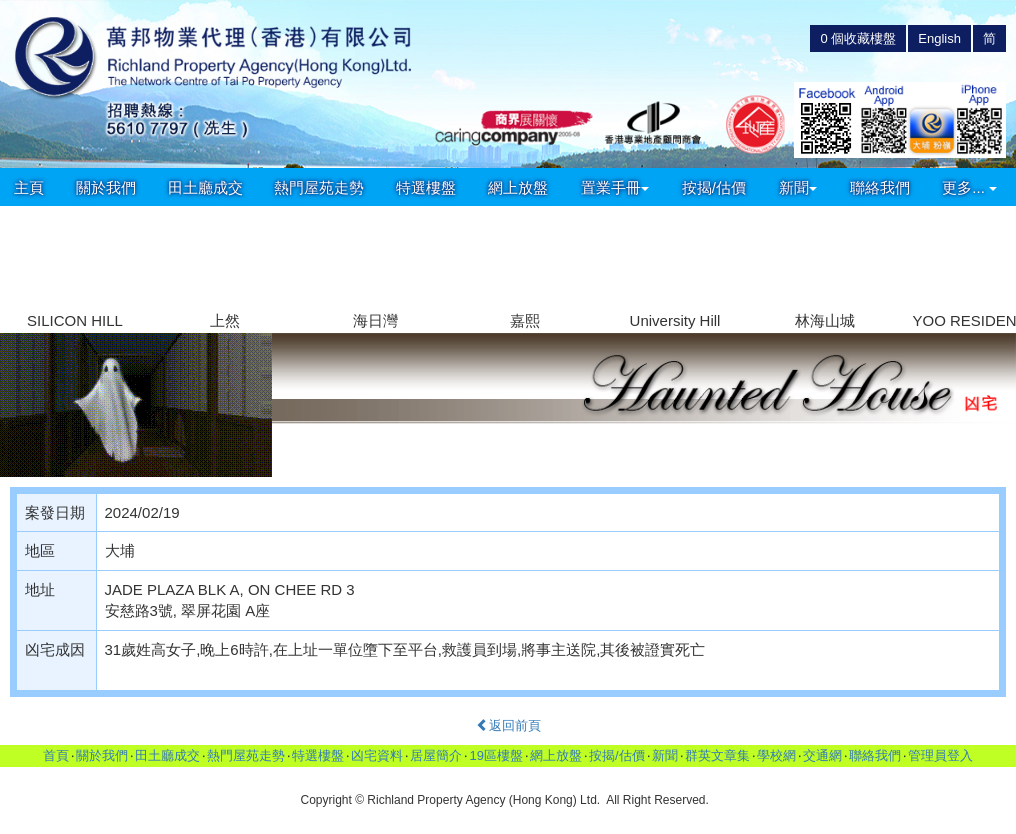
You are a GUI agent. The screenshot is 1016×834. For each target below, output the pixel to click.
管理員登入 (940, 755)
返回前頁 (508, 725)
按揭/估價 (714, 187)
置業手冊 (615, 187)
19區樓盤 (495, 755)
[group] (75, 270)
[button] (992, 258)
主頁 (29, 187)
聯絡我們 (880, 187)
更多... (969, 187)
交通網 (822, 755)
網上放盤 (518, 187)
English (939, 38)
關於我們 (106, 187)
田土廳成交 (205, 187)
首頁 (56, 755)
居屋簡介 (436, 755)
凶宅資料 (377, 755)
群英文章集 (717, 755)
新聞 (798, 187)
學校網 (776, 755)
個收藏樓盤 (858, 38)
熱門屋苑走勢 (319, 187)
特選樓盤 (426, 187)
